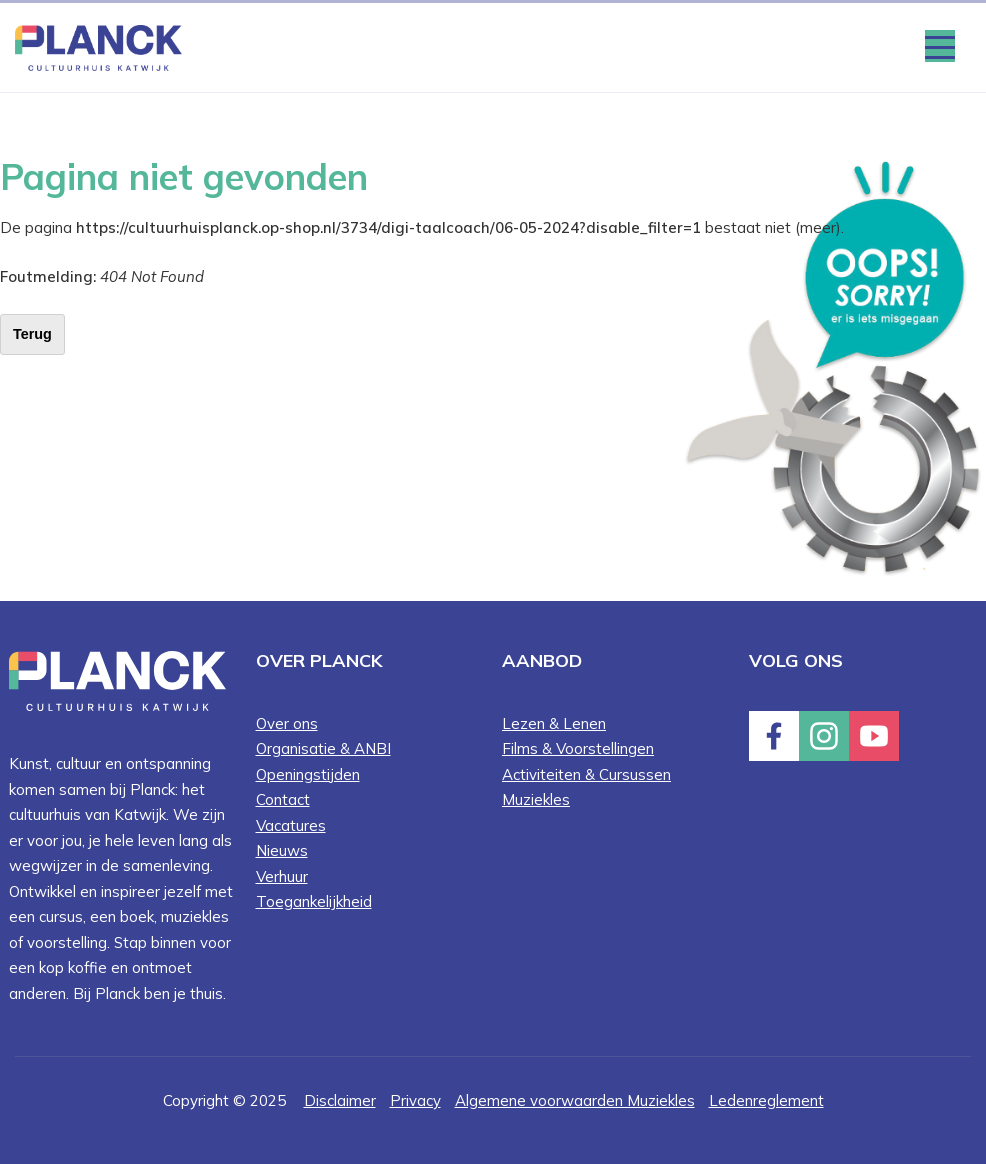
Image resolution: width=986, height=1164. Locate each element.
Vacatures (291, 825)
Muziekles (536, 799)
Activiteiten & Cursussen (586, 774)
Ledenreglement (766, 1100)
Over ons (287, 723)
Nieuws (282, 850)
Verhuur (282, 876)
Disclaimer (340, 1100)
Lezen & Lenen (554, 723)
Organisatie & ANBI (323, 748)
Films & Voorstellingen (578, 748)
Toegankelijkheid (314, 901)
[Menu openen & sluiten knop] (940, 45)
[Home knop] (98, 46)
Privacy (415, 1100)
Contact (283, 799)
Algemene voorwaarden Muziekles (575, 1100)
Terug (32, 334)
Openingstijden (308, 774)
